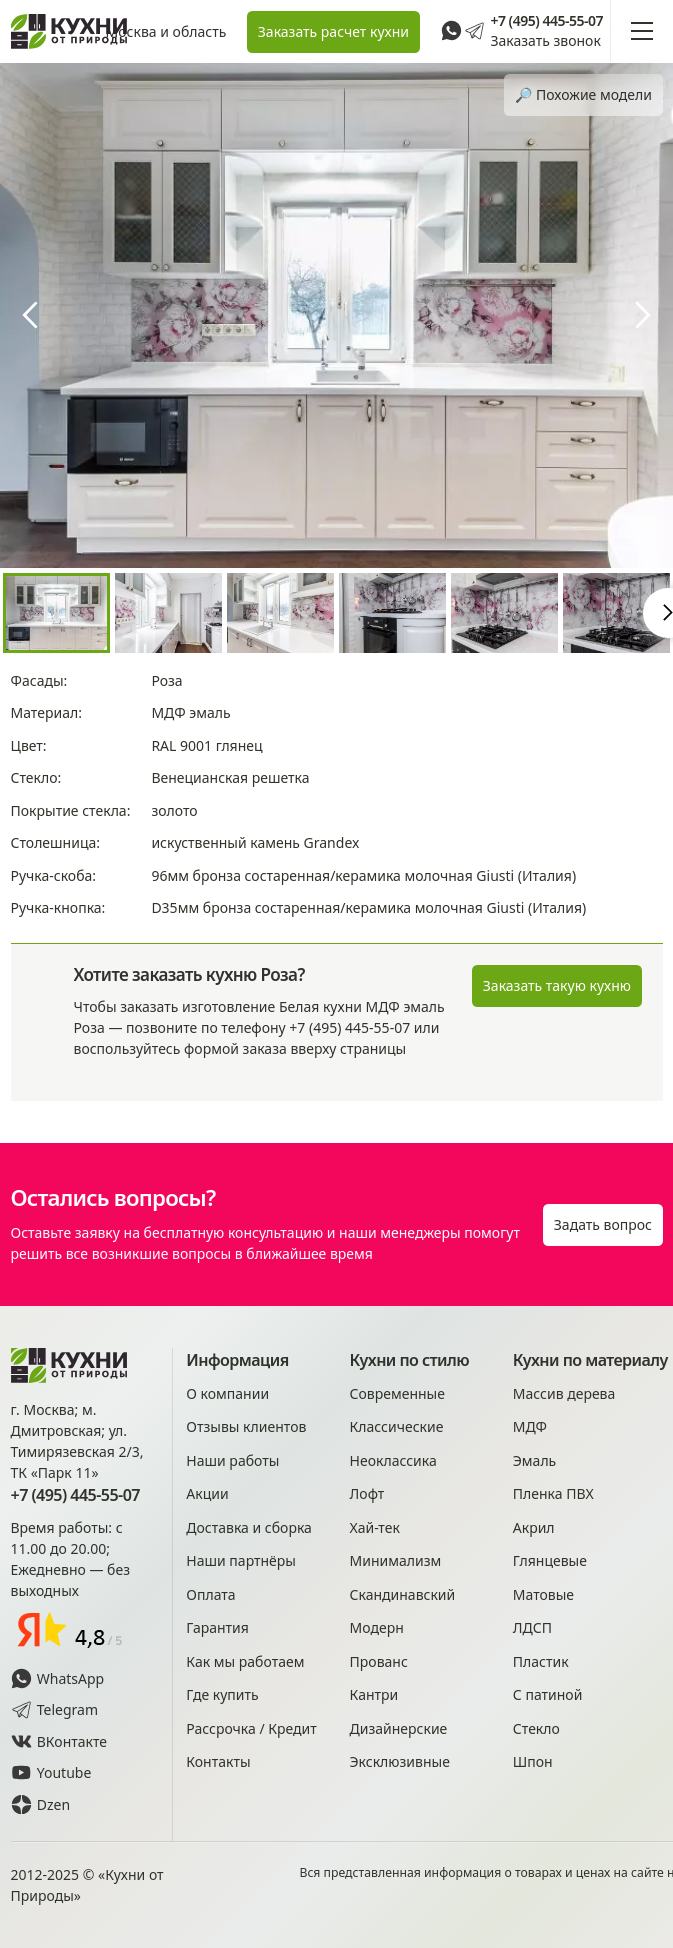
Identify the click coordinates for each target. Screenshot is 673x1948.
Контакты (218, 1761)
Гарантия (217, 1627)
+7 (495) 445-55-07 (546, 21)
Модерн (377, 1627)
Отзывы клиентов (246, 1426)
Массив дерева (564, 1393)
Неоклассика (393, 1460)
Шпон (533, 1761)
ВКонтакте (59, 1741)
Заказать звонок (545, 40)
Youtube (51, 1772)
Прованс (379, 1661)
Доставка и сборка (249, 1527)
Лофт (367, 1493)
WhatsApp (58, 1678)
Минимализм (396, 1560)
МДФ (530, 1426)
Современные (397, 1393)
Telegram (55, 1709)
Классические (397, 1426)
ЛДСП (532, 1627)
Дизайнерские (399, 1728)
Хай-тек (375, 1527)
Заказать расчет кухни (333, 31)
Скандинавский (403, 1594)
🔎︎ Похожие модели (583, 94)
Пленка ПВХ (553, 1493)
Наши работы (232, 1460)
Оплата (210, 1594)
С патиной (548, 1694)
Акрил (534, 1527)
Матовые (543, 1594)
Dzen (41, 1804)
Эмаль (534, 1460)
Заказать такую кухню (557, 985)
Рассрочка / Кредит (251, 1728)
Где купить (222, 1694)
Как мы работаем (245, 1661)
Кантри (374, 1694)
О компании (227, 1393)
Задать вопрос (603, 1224)
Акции (207, 1493)
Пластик (541, 1661)
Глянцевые (550, 1560)
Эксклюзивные (400, 1761)
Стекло (536, 1728)
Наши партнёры (241, 1560)
